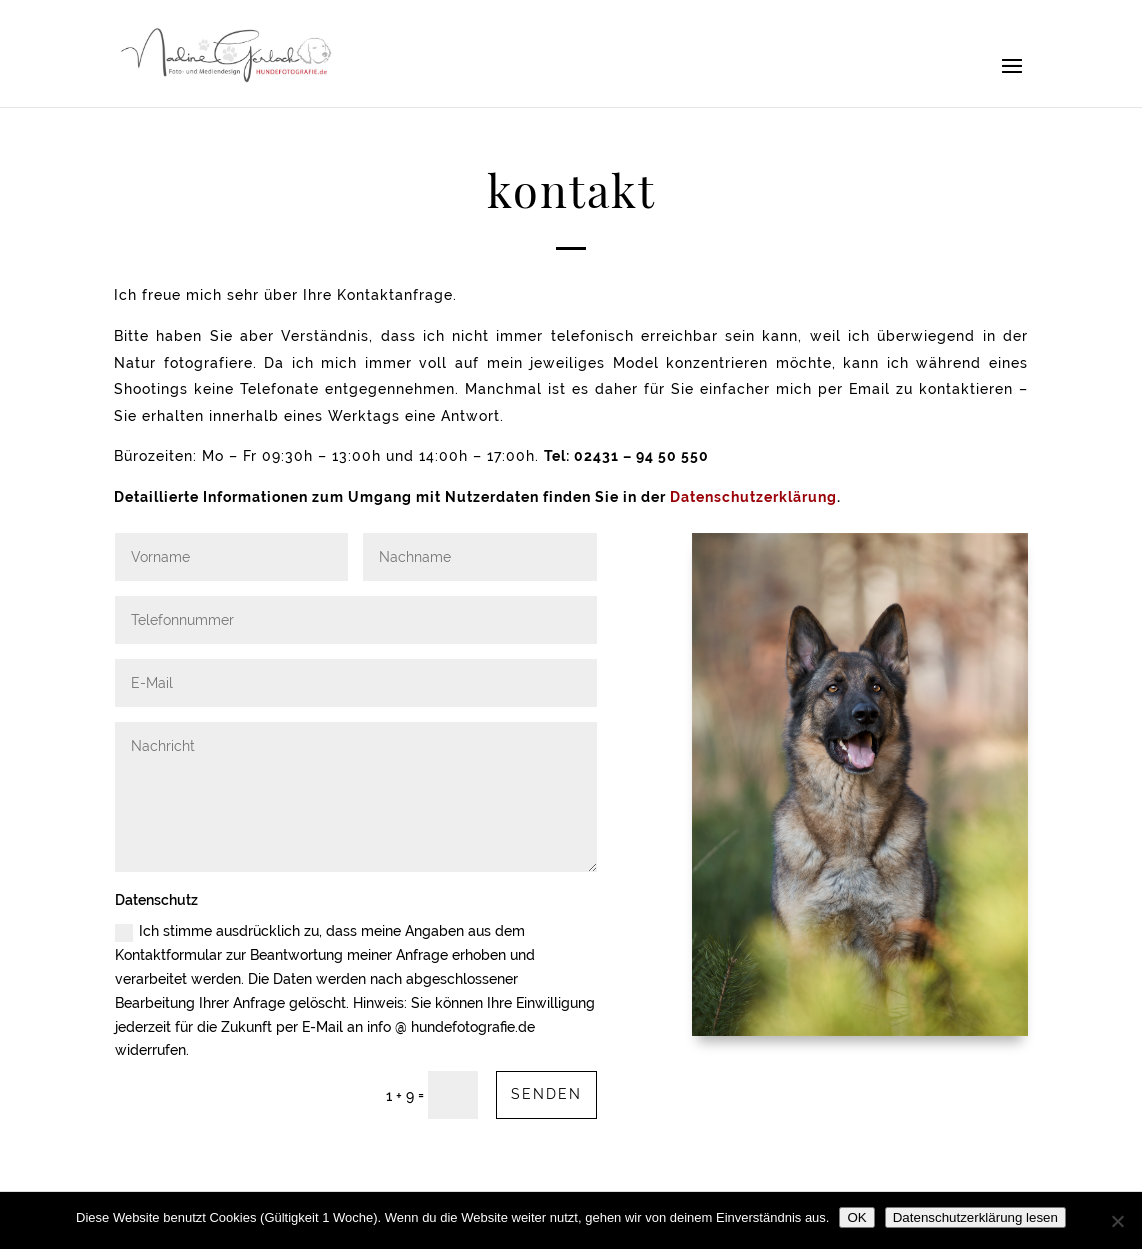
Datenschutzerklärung (753, 497)
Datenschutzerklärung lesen (975, 1217)
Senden (546, 1094)
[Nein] (1117, 1221)
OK (856, 1217)
